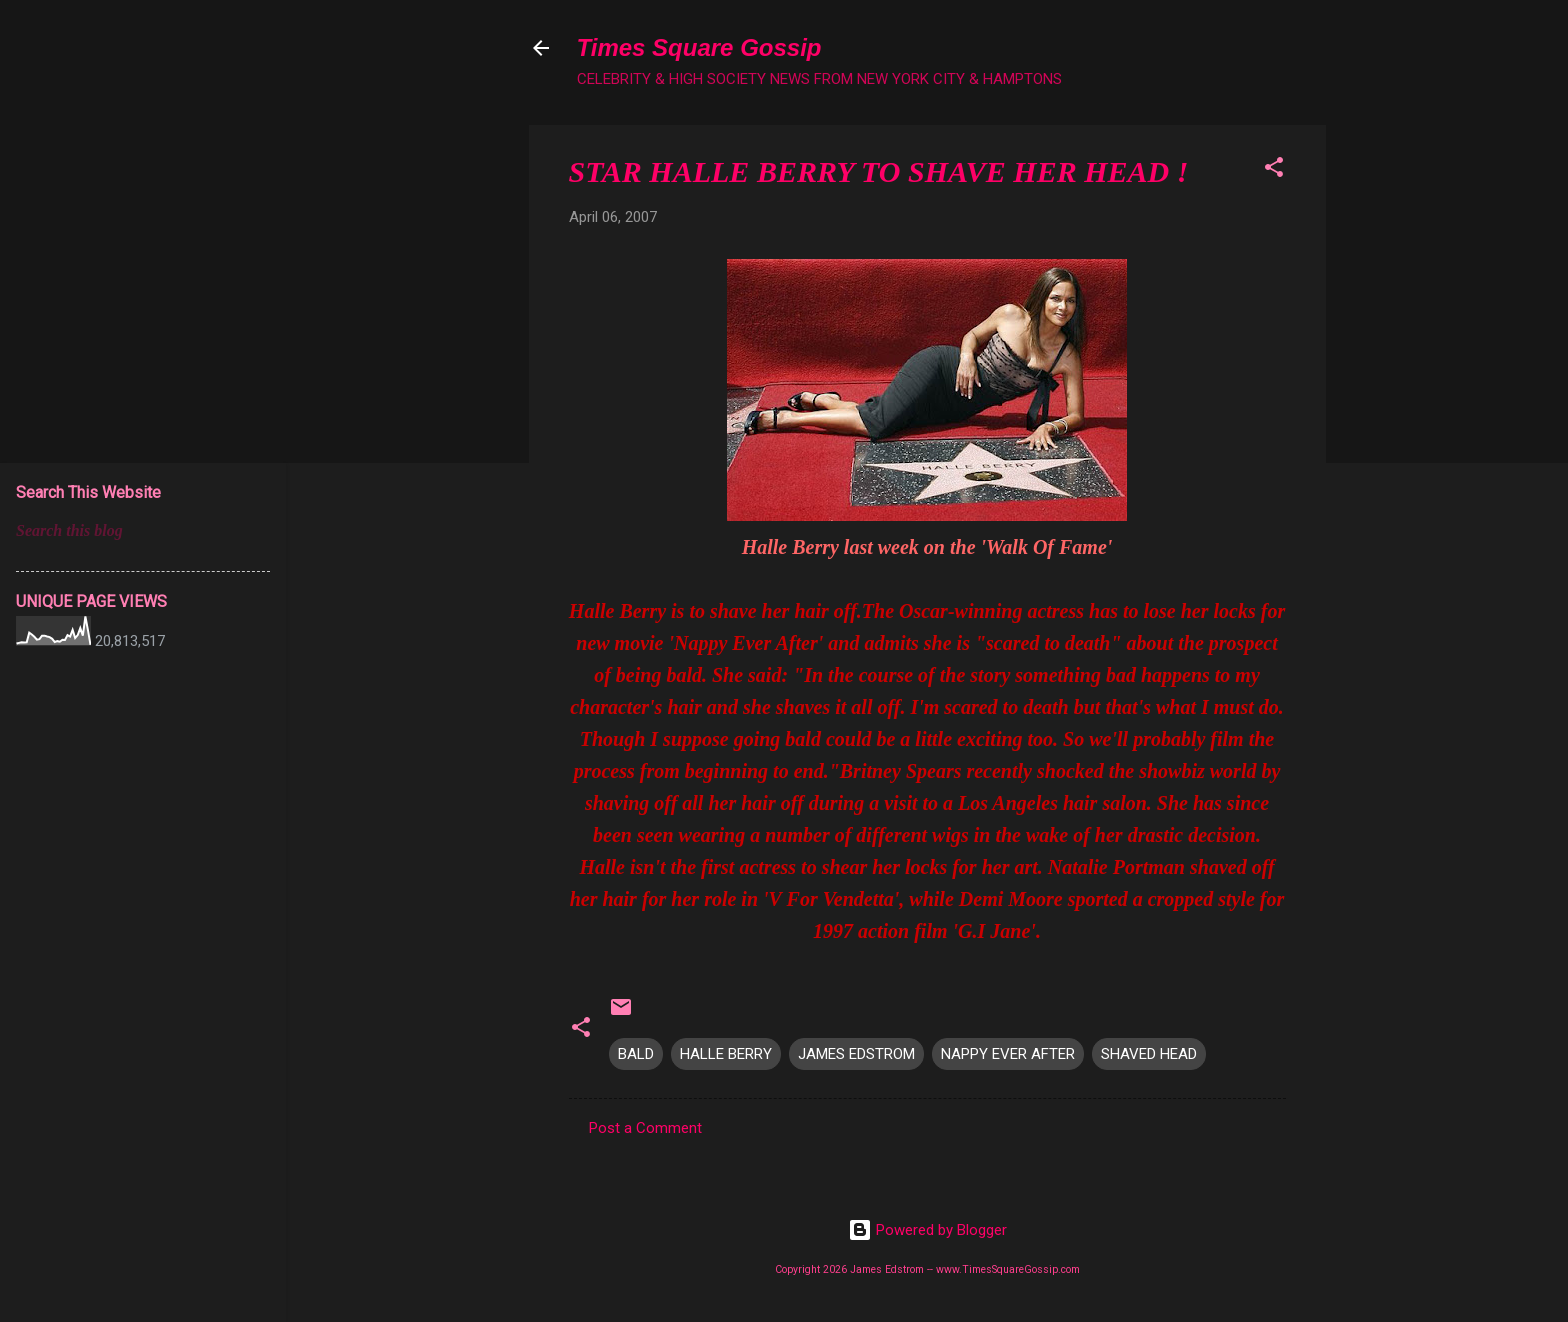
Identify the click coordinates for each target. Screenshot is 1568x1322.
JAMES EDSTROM (856, 1054)
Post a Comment (645, 1128)
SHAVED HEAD (1149, 1054)
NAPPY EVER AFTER (1008, 1054)
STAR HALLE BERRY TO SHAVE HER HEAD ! (879, 171)
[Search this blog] (143, 531)
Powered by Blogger (927, 1230)
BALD (636, 1054)
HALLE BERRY (726, 1054)
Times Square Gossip (699, 47)
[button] (1274, 170)
